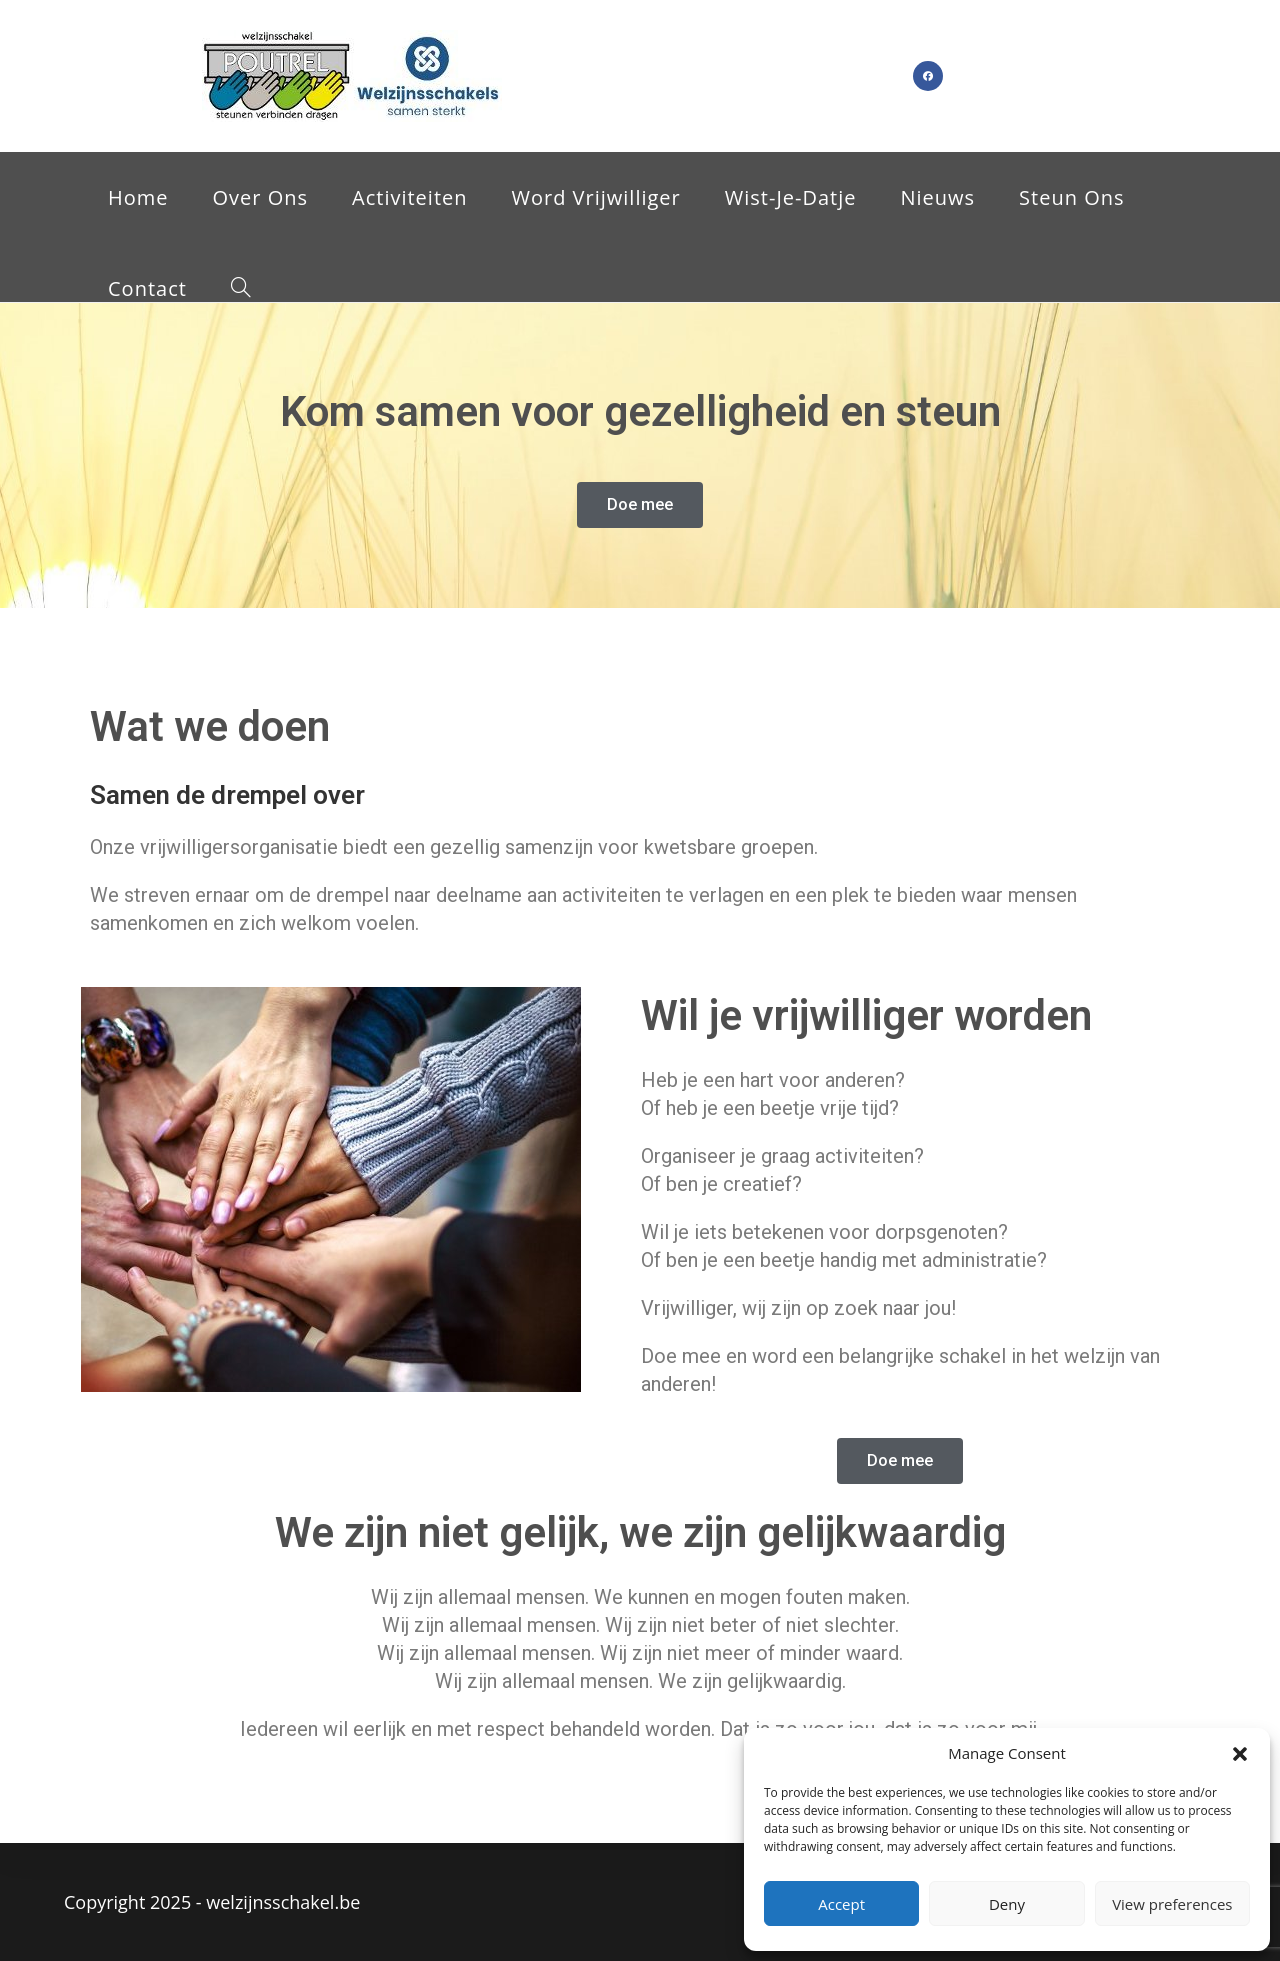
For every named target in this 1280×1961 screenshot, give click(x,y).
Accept (841, 1904)
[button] (1240, 1754)
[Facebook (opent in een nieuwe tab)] (928, 76)
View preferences (1172, 1904)
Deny (1007, 1904)
